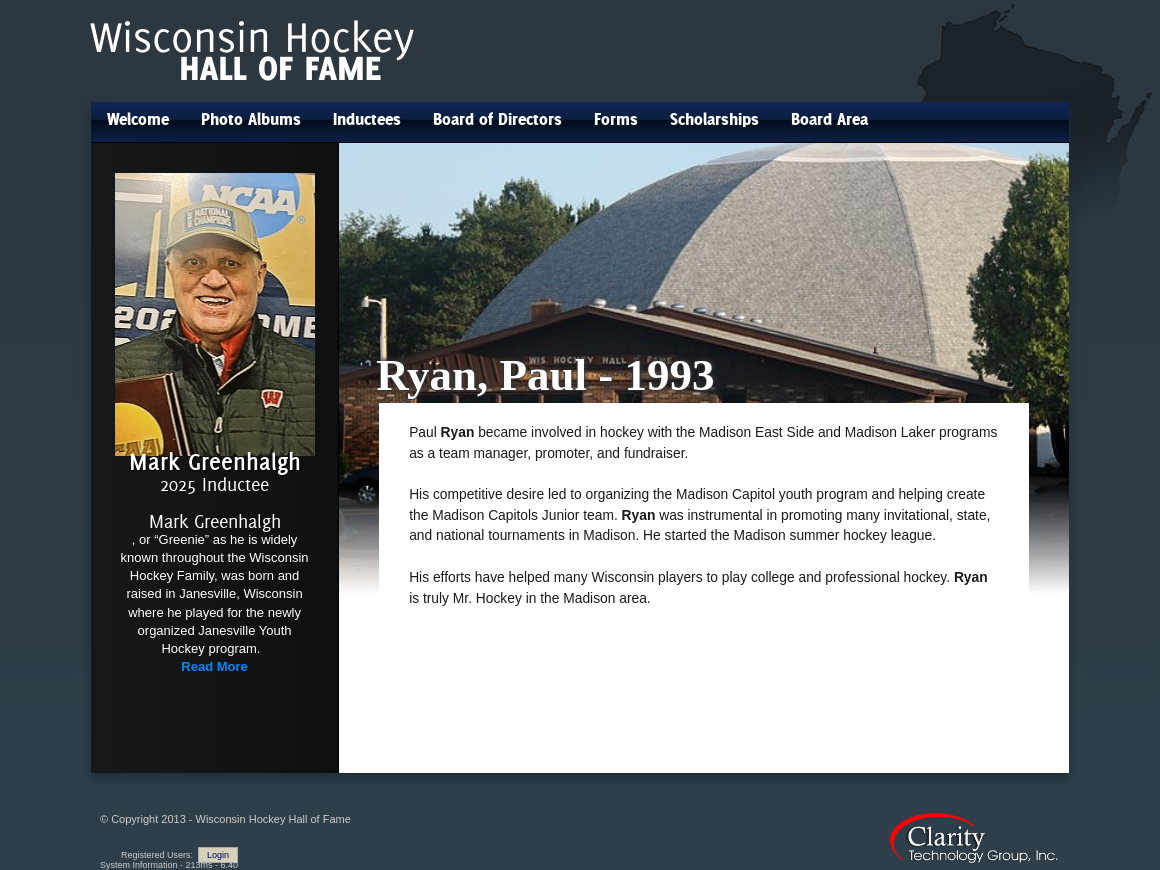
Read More (214, 666)
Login (218, 855)
